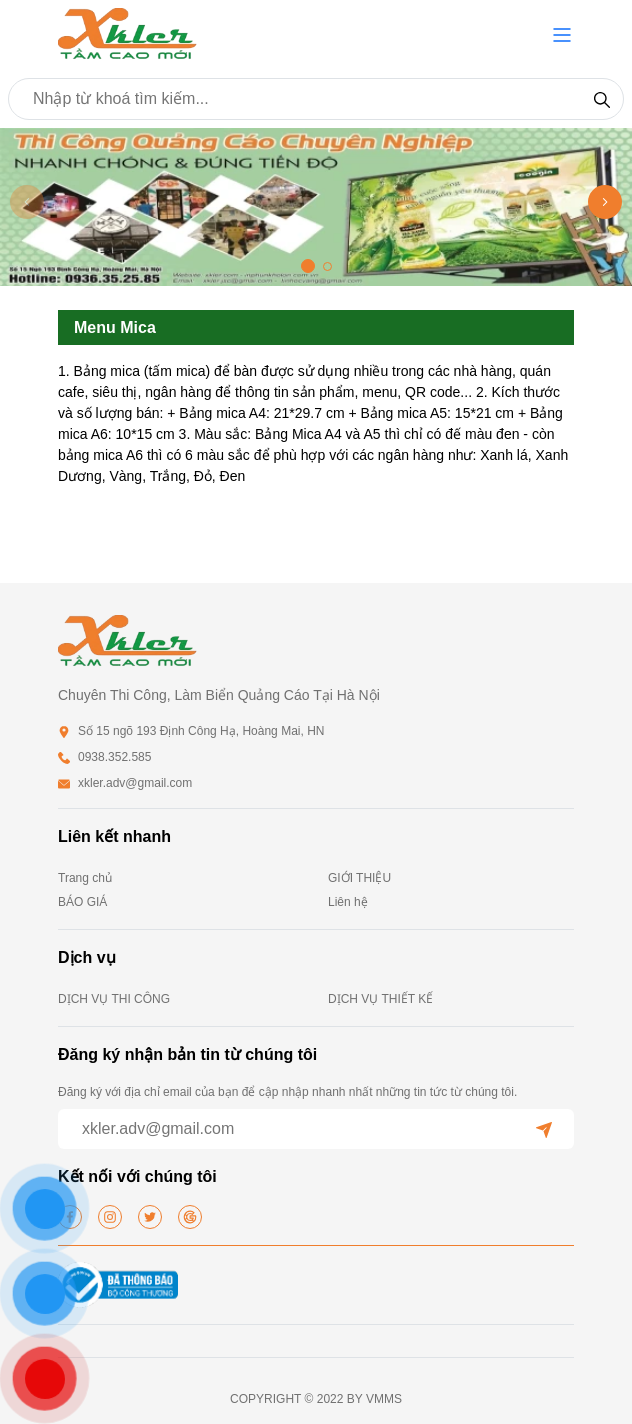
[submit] (544, 1129)
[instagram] (110, 1217)
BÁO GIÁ (82, 902)
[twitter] (150, 1217)
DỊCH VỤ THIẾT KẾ (380, 999)
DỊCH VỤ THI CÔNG (114, 999)
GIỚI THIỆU (359, 878)
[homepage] (128, 33)
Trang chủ (85, 878)
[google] (190, 1217)
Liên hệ (348, 902)
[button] (562, 35)
